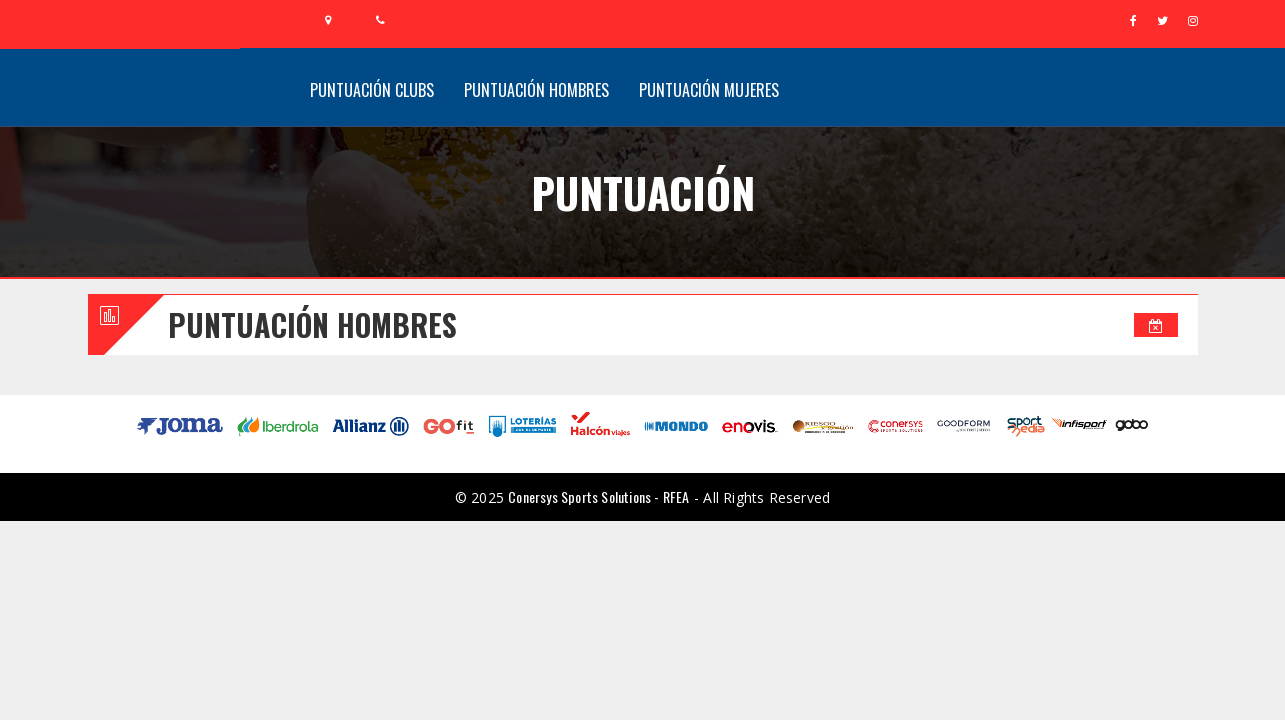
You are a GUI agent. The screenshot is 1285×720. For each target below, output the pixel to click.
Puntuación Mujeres (709, 90)
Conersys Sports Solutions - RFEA (598, 496)
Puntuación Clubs (372, 90)
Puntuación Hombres (536, 90)
